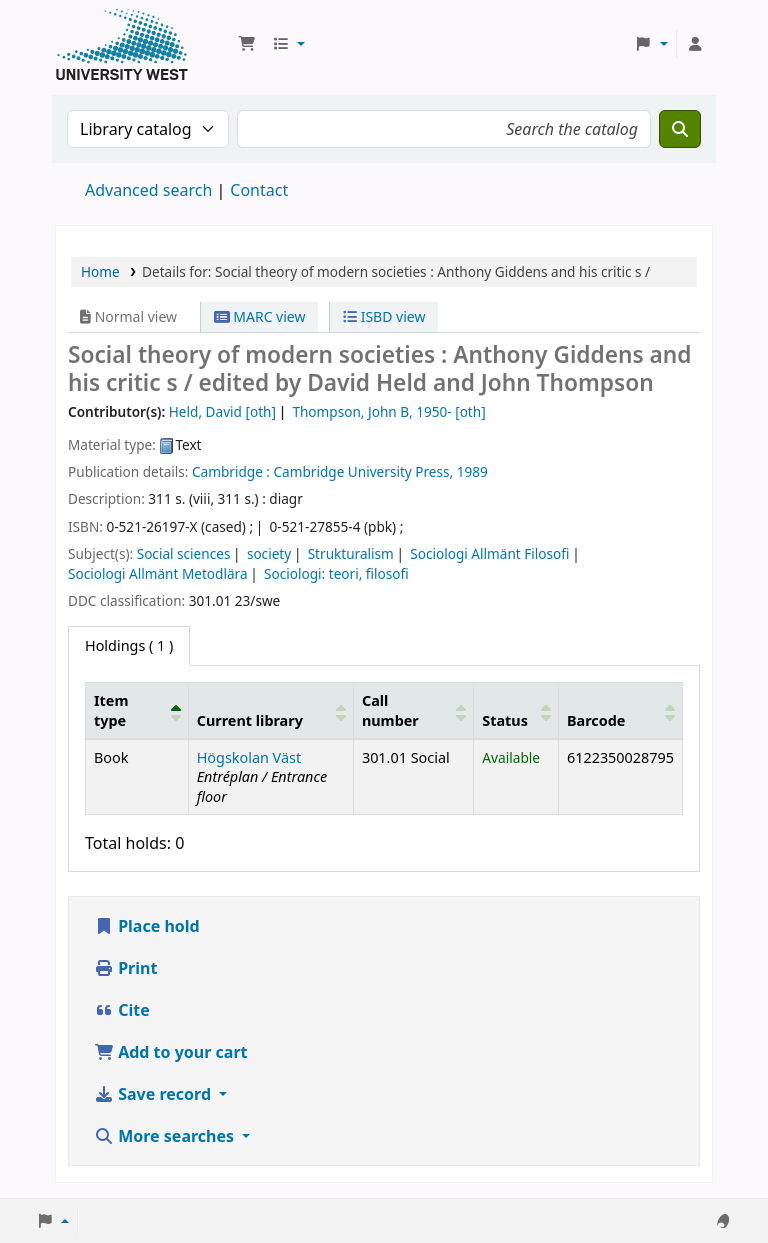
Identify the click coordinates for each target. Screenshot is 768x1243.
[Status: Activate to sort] (516, 711)
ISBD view (384, 316)
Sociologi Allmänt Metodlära (158, 573)
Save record (154, 1094)
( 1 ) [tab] (129, 645)
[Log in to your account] (695, 44)
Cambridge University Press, (364, 471)
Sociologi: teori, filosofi (336, 573)
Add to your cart (171, 1052)
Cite (122, 1010)
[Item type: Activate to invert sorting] (137, 711)
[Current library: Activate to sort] (270, 711)
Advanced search (148, 190)
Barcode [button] (596, 720)
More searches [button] (166, 1136)
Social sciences (184, 553)
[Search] (680, 129)
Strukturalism (351, 553)
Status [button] (505, 720)
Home (100, 271)
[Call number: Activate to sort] (413, 711)
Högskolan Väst (249, 757)
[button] (247, 44)
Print (125, 968)
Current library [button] (250, 720)
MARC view (260, 316)
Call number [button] (390, 710)
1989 (472, 471)
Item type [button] (111, 710)
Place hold (147, 926)
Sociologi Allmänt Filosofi (489, 553)
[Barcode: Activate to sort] (620, 711)
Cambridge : (231, 471)
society (269, 553)
